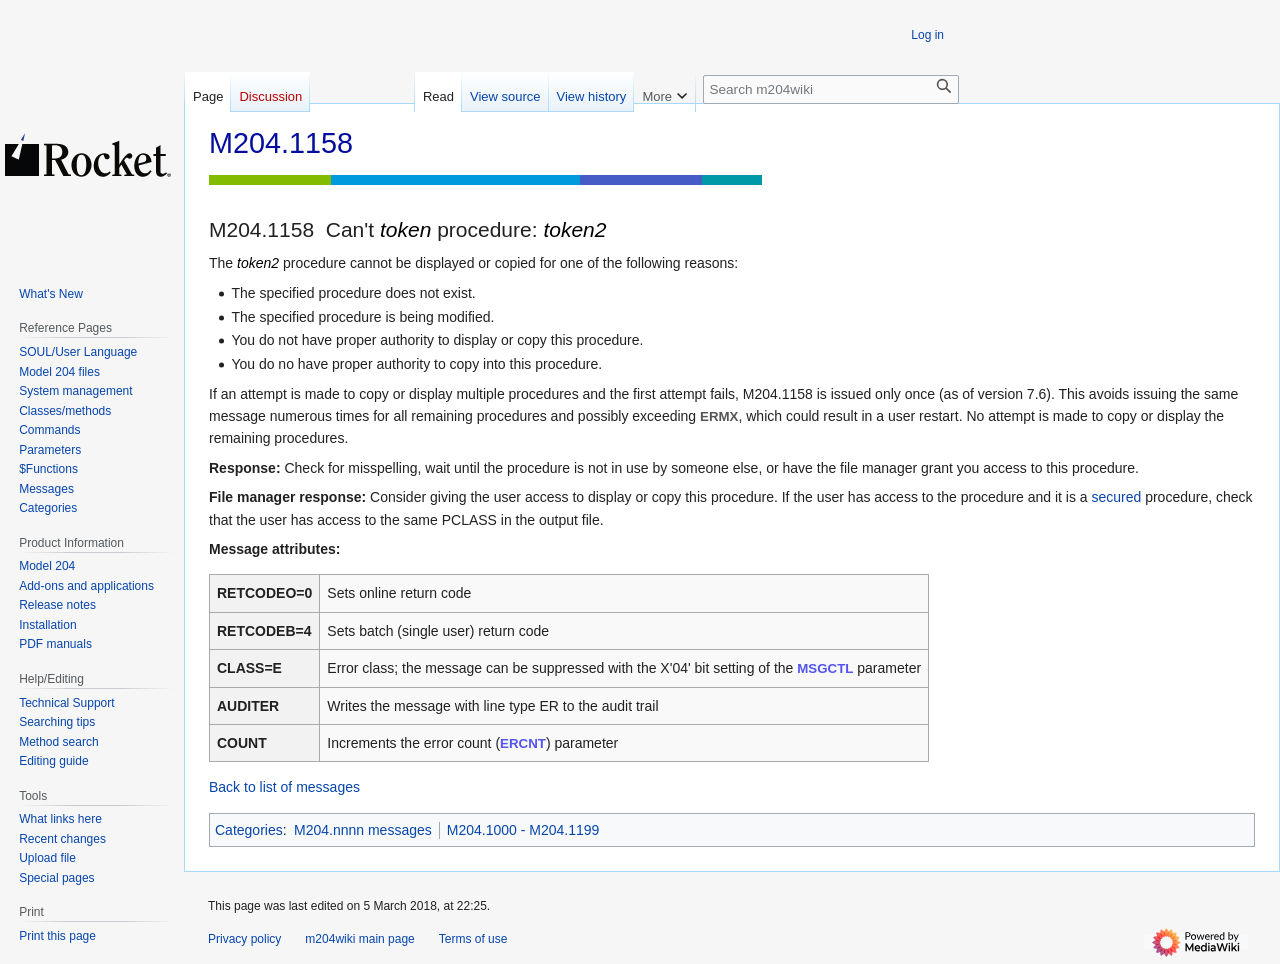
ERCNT (523, 743)
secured (1116, 497)
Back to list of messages (284, 787)
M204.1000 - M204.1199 (523, 830)
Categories (249, 830)
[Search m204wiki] (831, 89)
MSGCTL (825, 668)
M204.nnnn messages (363, 830)
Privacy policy (244, 939)
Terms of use (473, 939)
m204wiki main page (359, 939)
